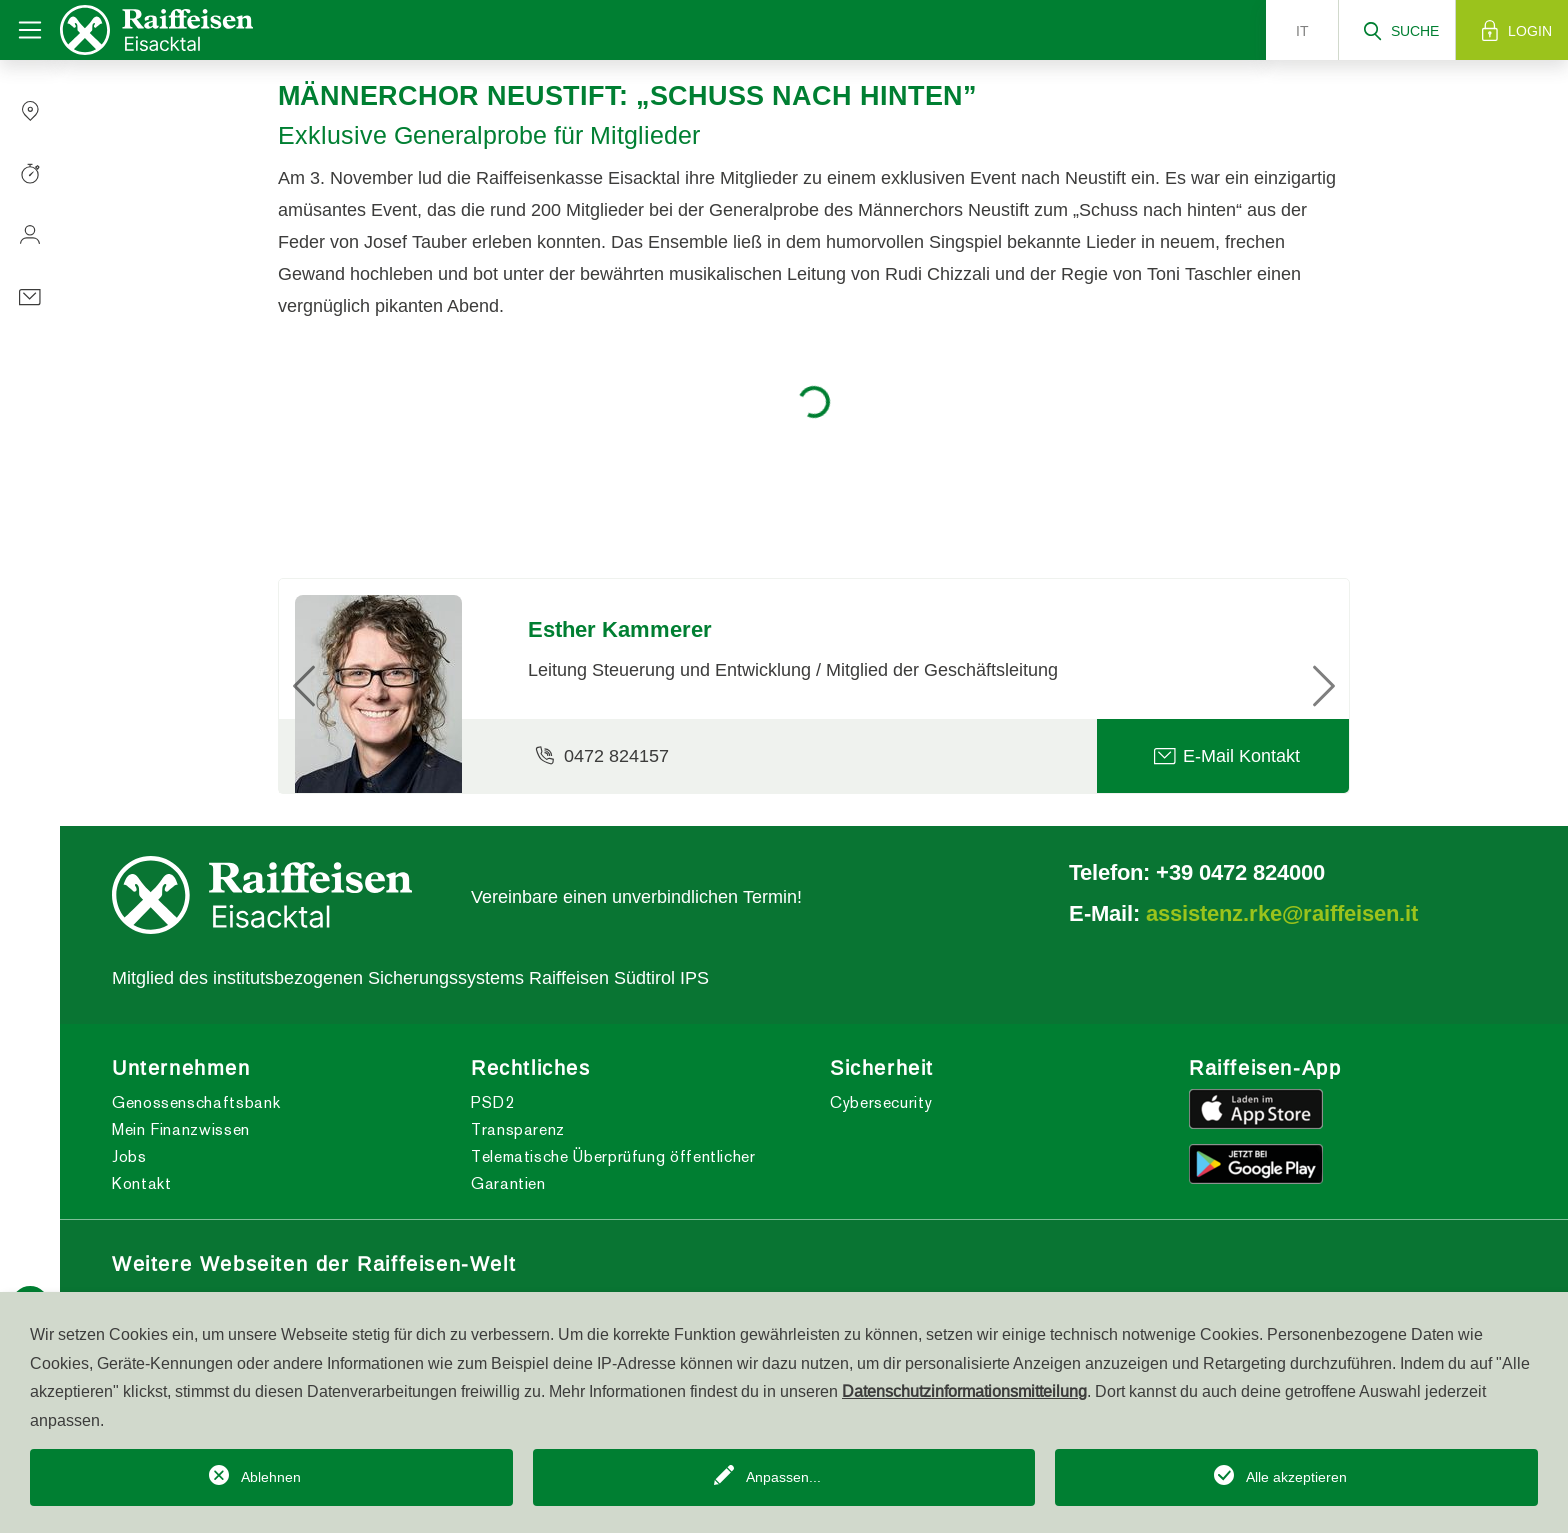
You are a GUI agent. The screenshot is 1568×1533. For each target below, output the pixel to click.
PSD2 (493, 1102)
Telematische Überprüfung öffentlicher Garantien (613, 1170)
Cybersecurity (881, 1102)
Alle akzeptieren (1296, 1477)
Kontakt (141, 1183)
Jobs (129, 1156)
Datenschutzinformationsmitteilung (964, 1391)
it (1302, 31)
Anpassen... (783, 1477)
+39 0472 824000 (1240, 872)
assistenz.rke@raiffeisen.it (1282, 913)
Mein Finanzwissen (181, 1129)
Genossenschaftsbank (196, 1102)
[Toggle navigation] (30, 30)
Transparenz (518, 1129)
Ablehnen (271, 1477)
